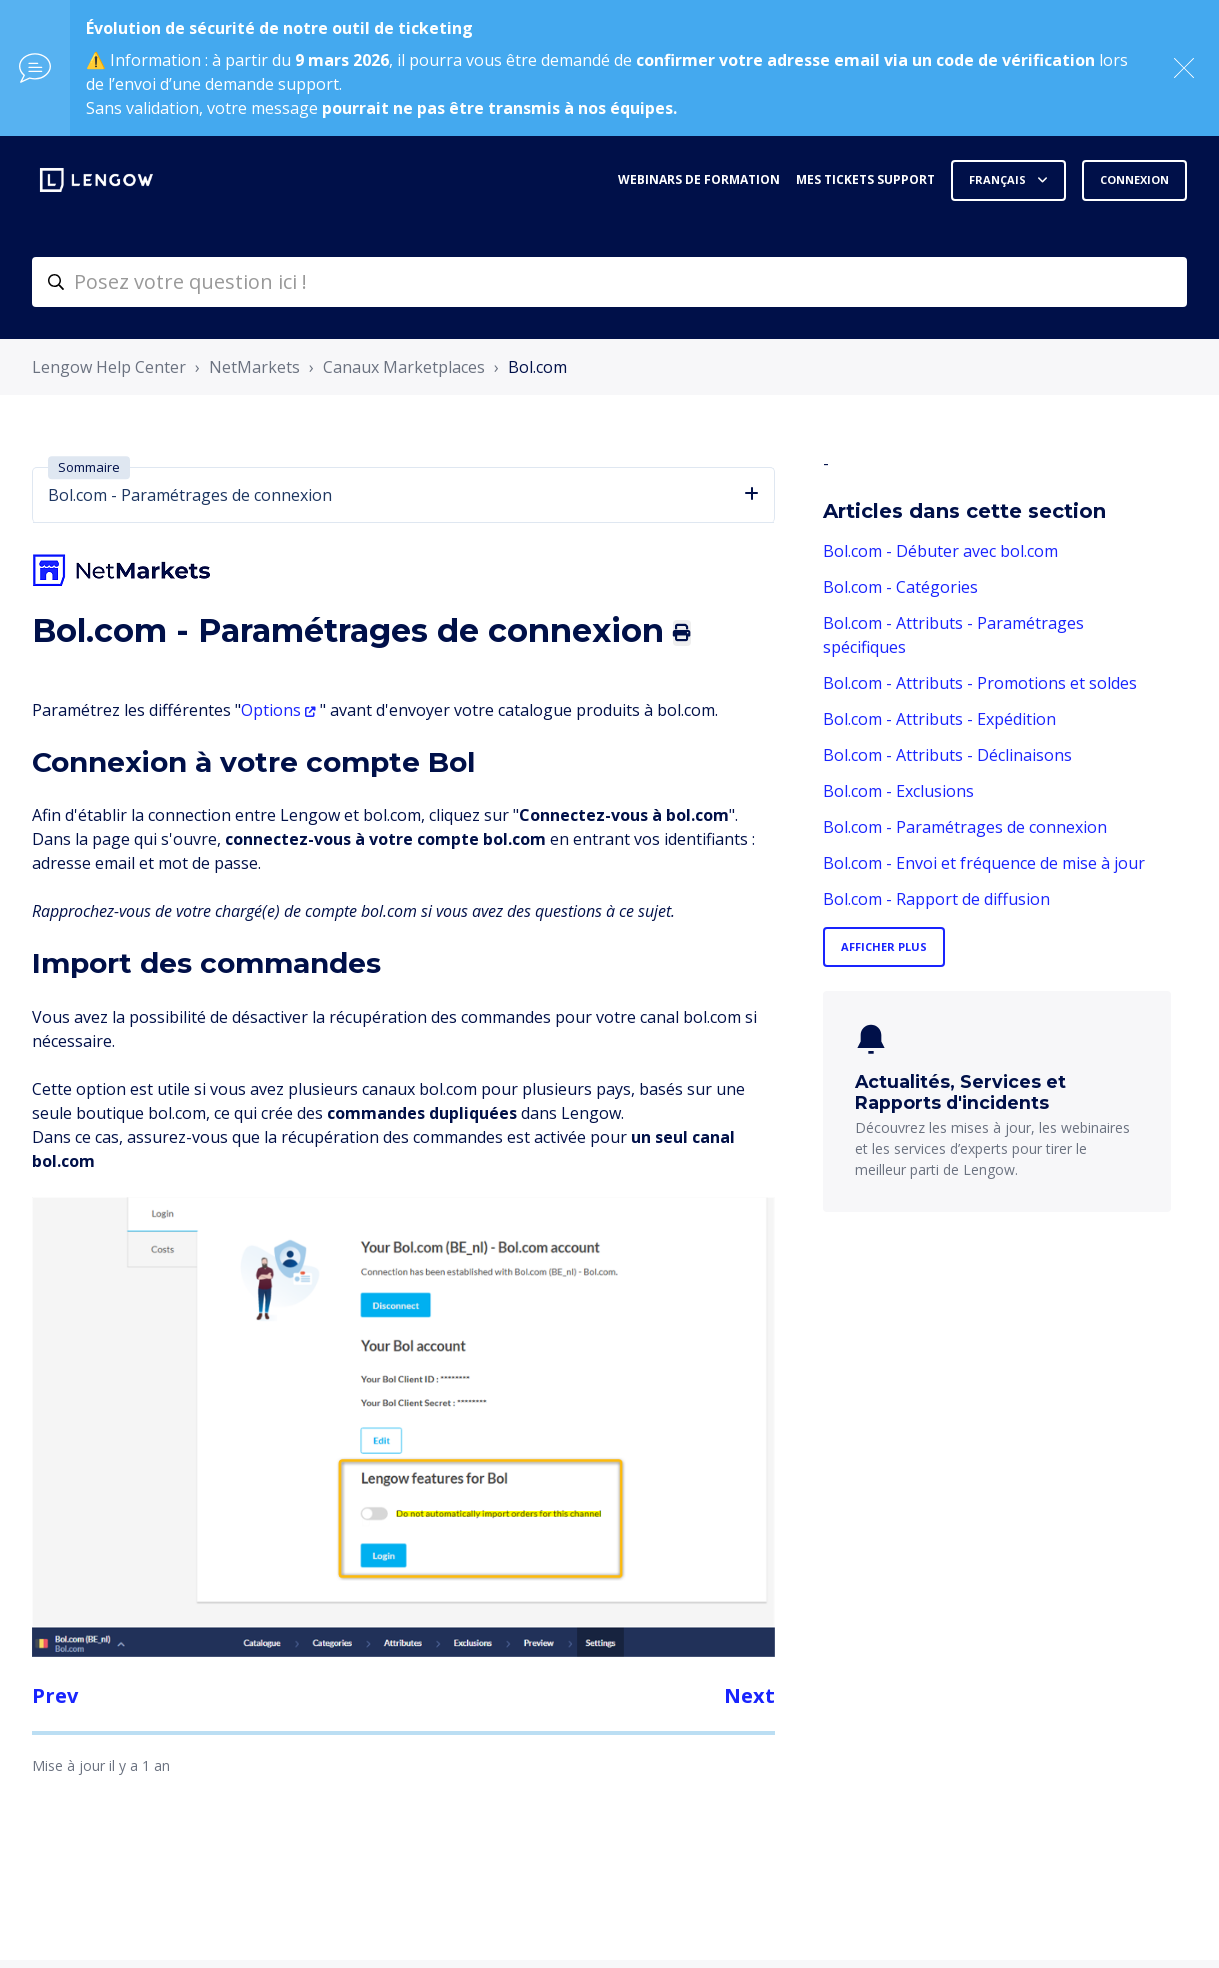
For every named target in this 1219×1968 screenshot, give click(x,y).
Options (271, 710)
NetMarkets (254, 367)
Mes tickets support (865, 179)
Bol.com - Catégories (900, 587)
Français (999, 179)
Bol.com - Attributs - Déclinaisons (947, 755)
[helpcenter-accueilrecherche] (609, 282)
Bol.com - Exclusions (898, 791)
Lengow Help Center (109, 367)
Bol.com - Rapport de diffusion (936, 899)
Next (749, 1695)
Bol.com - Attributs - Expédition (939, 719)
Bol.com (537, 367)
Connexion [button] (1134, 179)
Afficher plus (884, 946)
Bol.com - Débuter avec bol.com (940, 551)
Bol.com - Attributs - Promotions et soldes (980, 683)
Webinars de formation (699, 179)
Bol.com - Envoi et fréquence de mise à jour (984, 863)
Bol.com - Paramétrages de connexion (965, 827)
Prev (55, 1695)
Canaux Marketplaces (404, 367)
